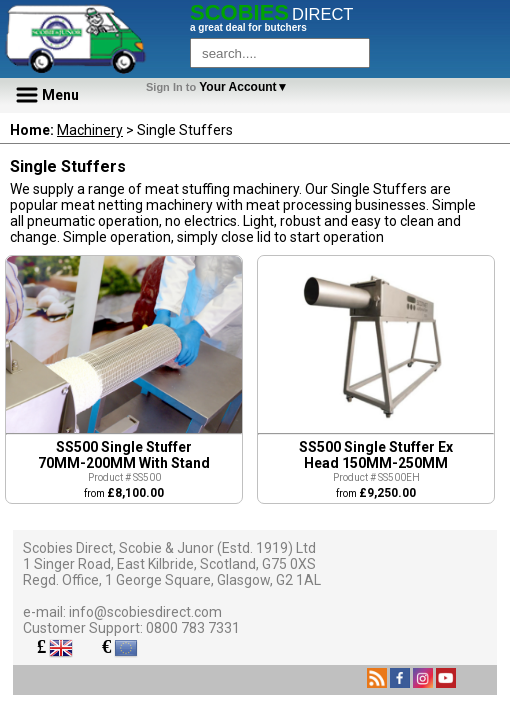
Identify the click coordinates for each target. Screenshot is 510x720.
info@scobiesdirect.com (145, 612)
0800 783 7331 (193, 628)
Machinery (90, 130)
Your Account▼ (220, 87)
